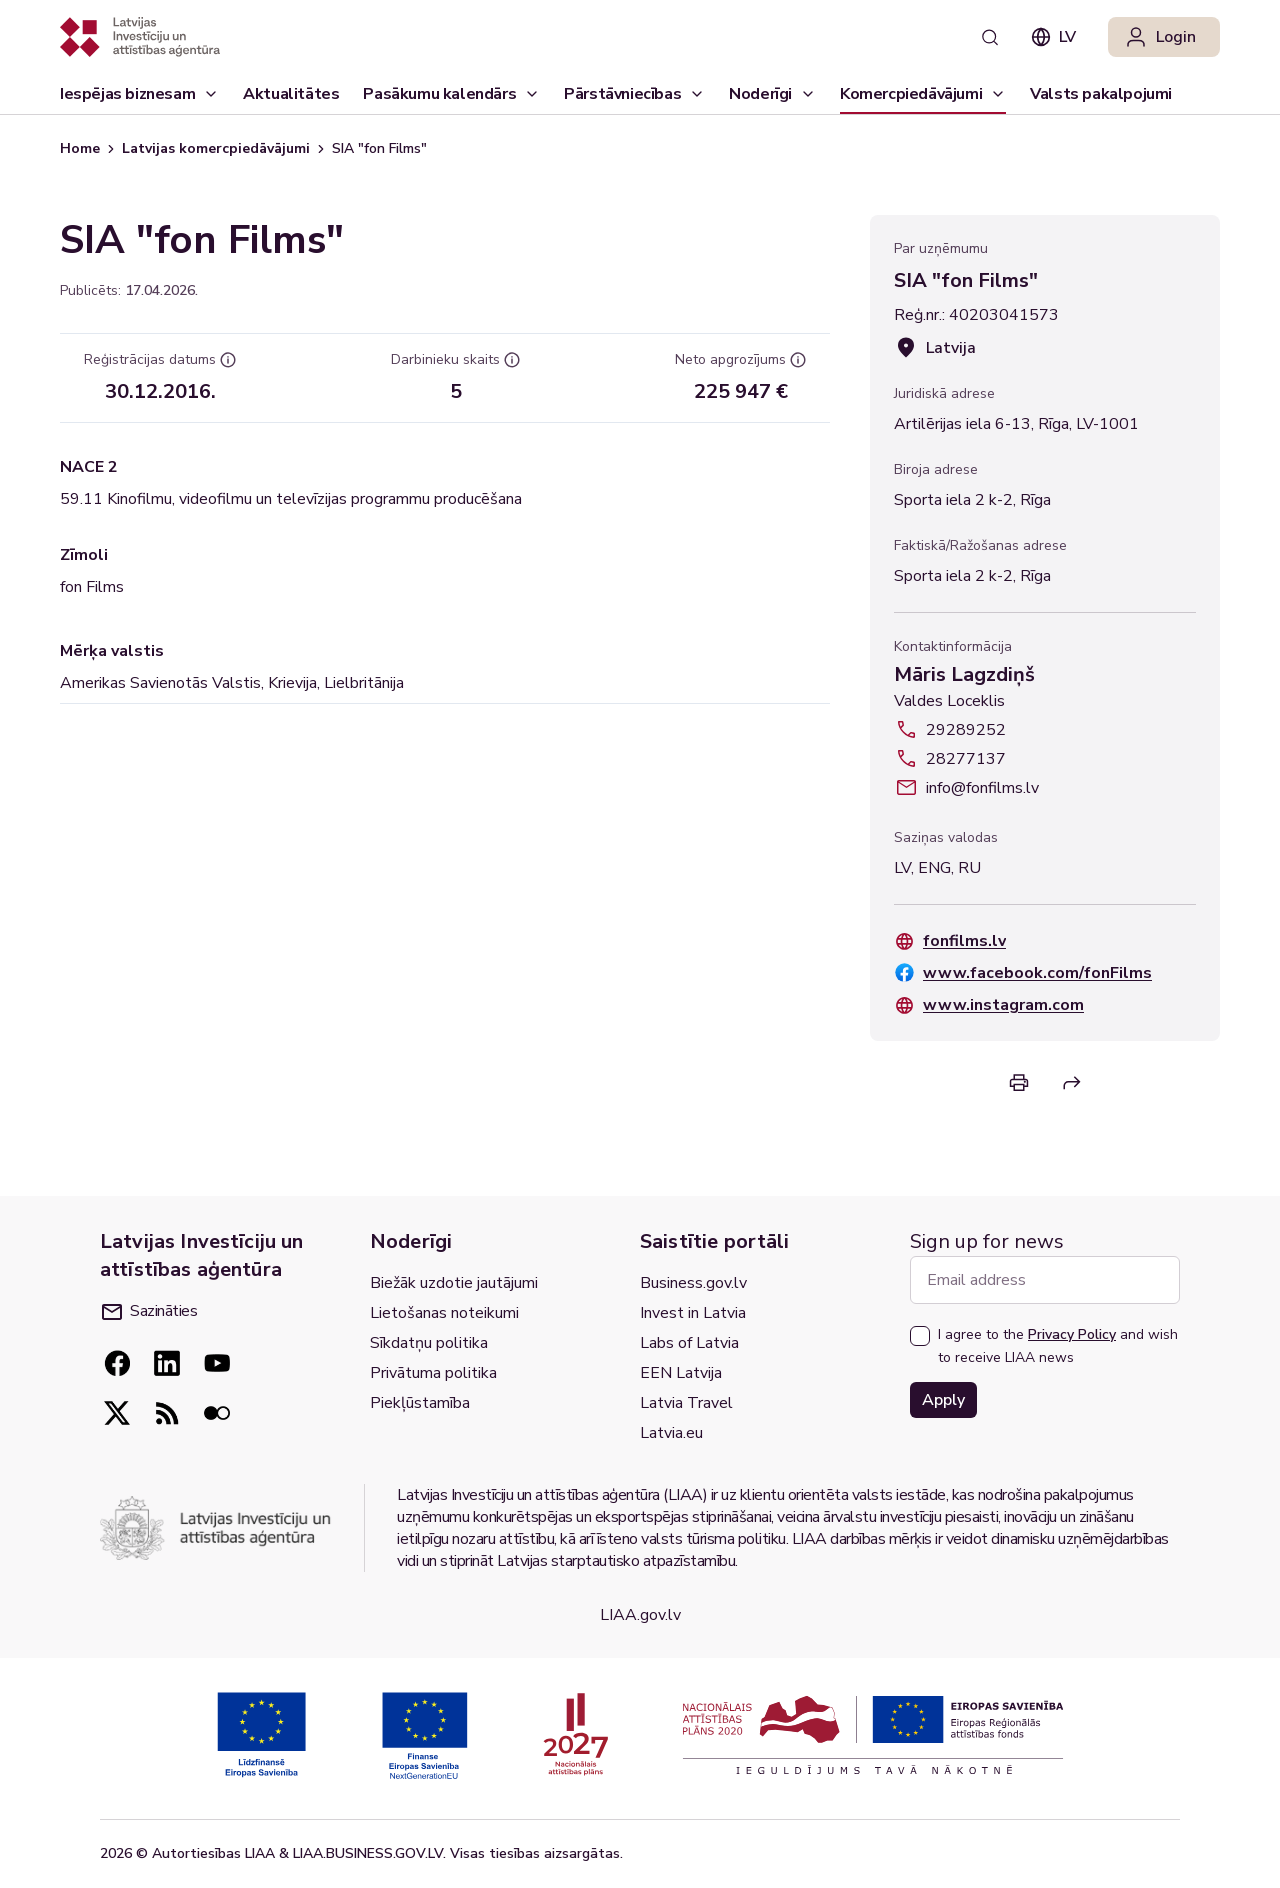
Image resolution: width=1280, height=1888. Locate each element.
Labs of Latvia (689, 1343)
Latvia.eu (671, 1433)
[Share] (1072, 1083)
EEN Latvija (681, 1373)
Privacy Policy (1072, 1334)
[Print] (1019, 1082)
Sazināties (149, 1311)
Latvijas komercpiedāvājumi (216, 148)
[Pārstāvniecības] (634, 94)
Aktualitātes (291, 98)
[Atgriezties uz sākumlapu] (140, 37)
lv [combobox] (1053, 37)
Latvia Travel (686, 1403)
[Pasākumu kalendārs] (451, 94)
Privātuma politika (433, 1373)
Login (1160, 37)
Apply (943, 1400)
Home (80, 148)
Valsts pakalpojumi (1101, 98)
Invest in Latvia (693, 1313)
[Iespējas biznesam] (139, 94)
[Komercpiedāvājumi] (923, 94)
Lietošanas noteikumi (444, 1313)
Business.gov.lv (693, 1283)
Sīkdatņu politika (429, 1343)
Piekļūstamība (420, 1403)
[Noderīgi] (772, 94)
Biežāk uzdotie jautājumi (454, 1283)
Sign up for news (987, 1241)
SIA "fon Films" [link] (379, 148)
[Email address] (1045, 1280)
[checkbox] (920, 1336)
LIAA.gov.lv (640, 1615)
